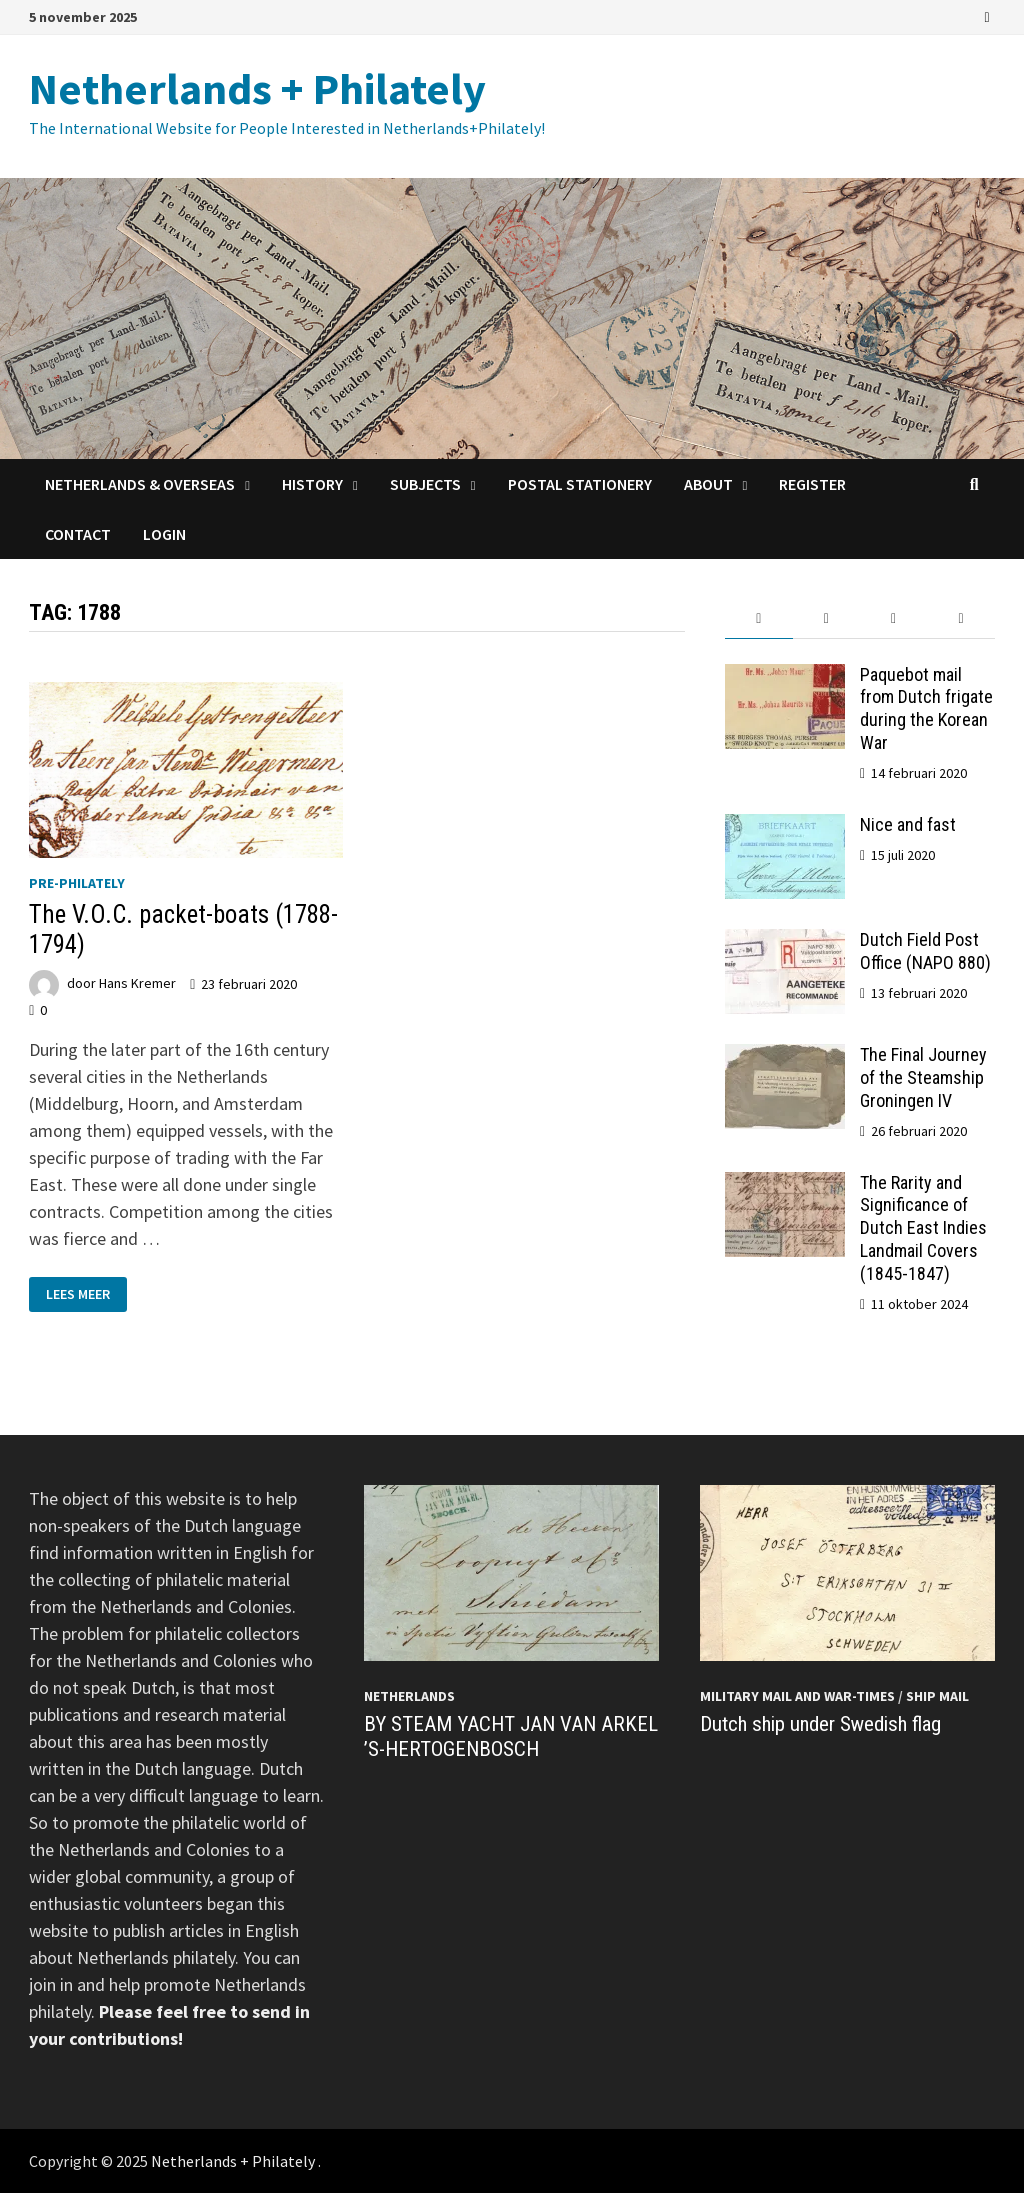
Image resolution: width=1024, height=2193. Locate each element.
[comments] (893, 618)
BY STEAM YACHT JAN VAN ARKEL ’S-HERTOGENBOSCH (511, 1736)
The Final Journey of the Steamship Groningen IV (923, 1077)
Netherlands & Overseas (140, 484)
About (708, 484)
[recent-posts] (826, 618)
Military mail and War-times (797, 1696)
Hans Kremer (137, 984)
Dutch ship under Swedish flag (820, 1724)
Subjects (425, 484)
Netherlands (409, 1696)
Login (164, 534)
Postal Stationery (580, 484)
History (312, 484)
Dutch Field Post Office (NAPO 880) (925, 951)
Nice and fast (908, 824)
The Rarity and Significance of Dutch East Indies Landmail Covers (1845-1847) (923, 1228)
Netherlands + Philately (257, 88)
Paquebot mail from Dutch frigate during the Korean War (926, 709)
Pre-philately (77, 883)
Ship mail (937, 1696)
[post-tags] (960, 618)
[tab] (758, 618)
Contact (78, 534)
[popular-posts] (758, 618)
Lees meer (77, 1294)
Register (812, 484)
